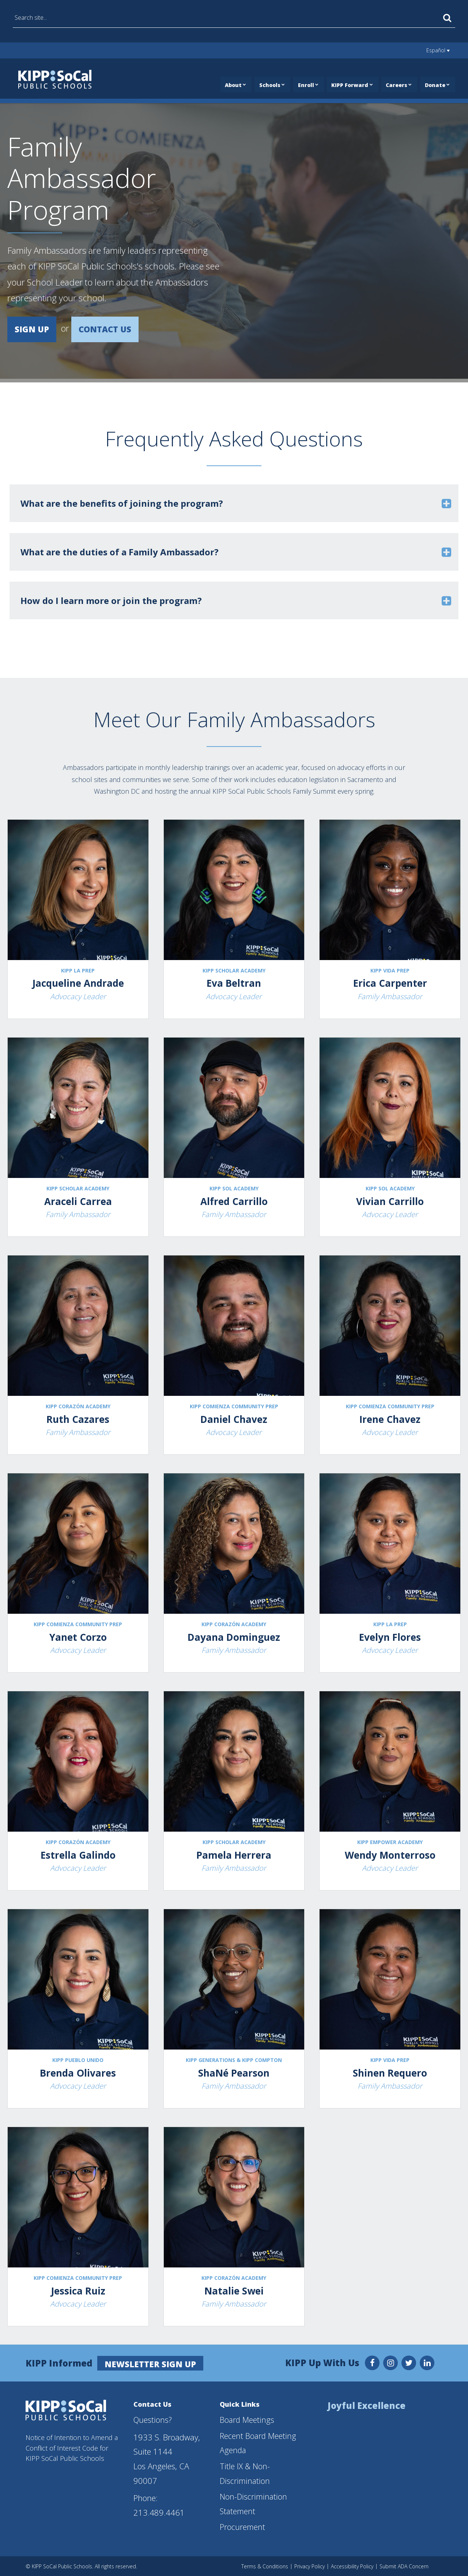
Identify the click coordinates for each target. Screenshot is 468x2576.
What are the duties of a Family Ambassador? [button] (119, 552)
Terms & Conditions (264, 2565)
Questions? (153, 2419)
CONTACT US (105, 329)
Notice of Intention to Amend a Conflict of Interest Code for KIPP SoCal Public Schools (72, 2447)
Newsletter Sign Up (151, 2362)
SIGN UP (32, 329)
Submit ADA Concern (404, 2565)
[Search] (447, 17)
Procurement (242, 2526)
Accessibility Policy (352, 2565)
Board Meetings (247, 2419)
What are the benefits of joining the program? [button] (121, 503)
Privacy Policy (309, 2565)
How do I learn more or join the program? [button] (111, 600)
